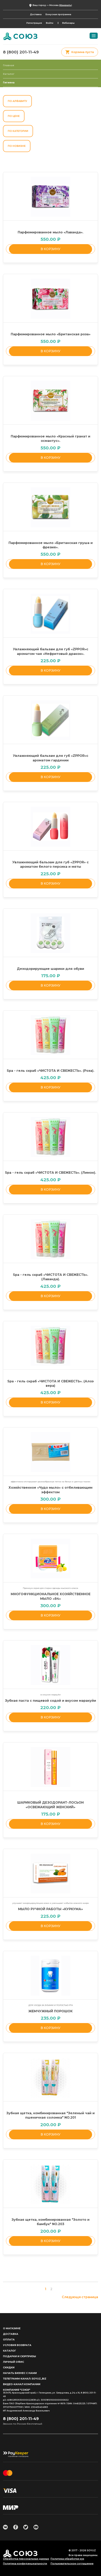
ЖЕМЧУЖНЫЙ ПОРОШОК (50, 2011)
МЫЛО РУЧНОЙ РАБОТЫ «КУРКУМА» (50, 1909)
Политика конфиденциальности (25, 2563)
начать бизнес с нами (20, 2373)
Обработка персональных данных (26, 2559)
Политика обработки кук (67, 2559)
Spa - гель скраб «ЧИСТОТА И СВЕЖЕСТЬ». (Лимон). (50, 1172)
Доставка (36, 14)
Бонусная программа (58, 14)
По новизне (17, 145)
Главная (8, 65)
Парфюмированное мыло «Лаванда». (50, 232)
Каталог (9, 73)
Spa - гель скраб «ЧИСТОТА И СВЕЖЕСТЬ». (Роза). (50, 1071)
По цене (14, 115)
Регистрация (34, 23)
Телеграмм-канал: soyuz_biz (24, 2378)
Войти (49, 23)
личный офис (13, 2361)
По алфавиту (17, 101)
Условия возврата (17, 2345)
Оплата (9, 2339)
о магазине (11, 2328)
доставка (10, 2333)
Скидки (9, 2367)
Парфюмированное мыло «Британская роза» (50, 334)
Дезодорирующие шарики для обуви (50, 969)
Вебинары (68, 23)
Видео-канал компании (21, 2384)
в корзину (50, 249)
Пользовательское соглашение (71, 2563)
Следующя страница (80, 2297)
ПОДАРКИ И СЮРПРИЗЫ (19, 2356)
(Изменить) (65, 5)
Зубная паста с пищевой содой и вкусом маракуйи (50, 1701)
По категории (18, 130)
